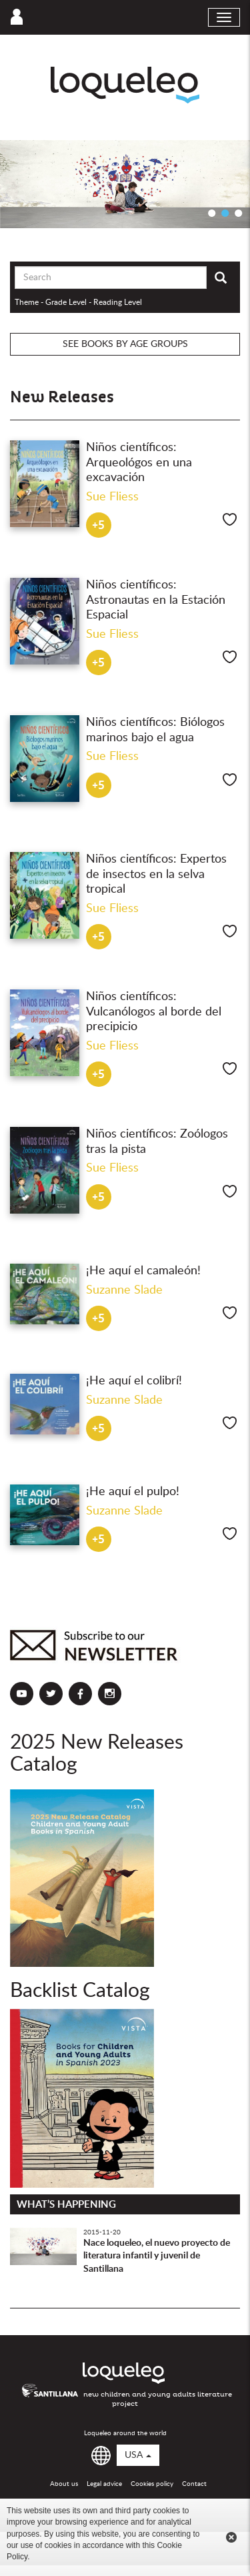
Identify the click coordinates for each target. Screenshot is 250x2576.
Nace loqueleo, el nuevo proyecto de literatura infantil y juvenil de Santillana (156, 2256)
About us (64, 2484)
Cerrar (231, 2537)
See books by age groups (125, 344)
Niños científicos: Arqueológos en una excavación (139, 463)
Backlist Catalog (80, 1991)
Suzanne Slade (124, 1290)
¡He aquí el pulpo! (132, 1492)
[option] (125, 184)
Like (230, 519)
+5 (98, 525)
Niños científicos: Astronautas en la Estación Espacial (155, 600)
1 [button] (212, 213)
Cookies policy (152, 2484)
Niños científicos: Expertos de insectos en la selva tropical (156, 874)
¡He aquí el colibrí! (134, 1381)
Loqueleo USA (125, 85)
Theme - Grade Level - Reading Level (78, 302)
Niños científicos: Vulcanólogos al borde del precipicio (153, 1012)
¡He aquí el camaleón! (143, 1271)
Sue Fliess (112, 497)
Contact (194, 2484)
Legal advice (104, 2484)
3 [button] (238, 213)
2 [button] (225, 213)
